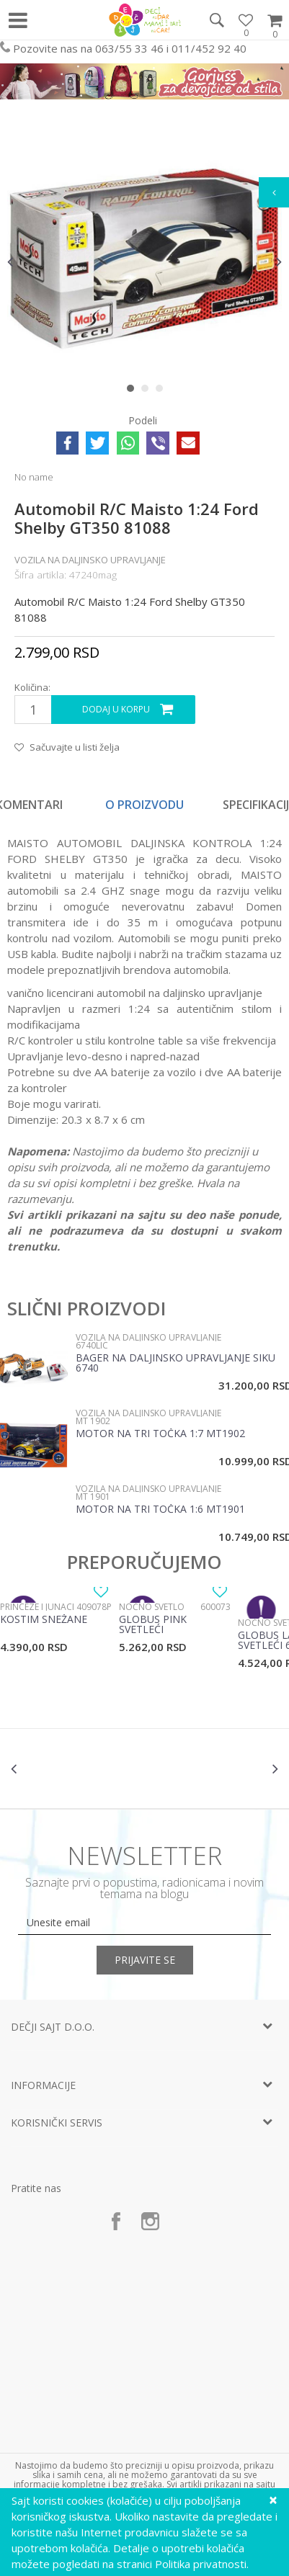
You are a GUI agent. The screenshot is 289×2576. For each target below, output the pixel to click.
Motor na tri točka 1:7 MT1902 (160, 1434)
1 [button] (133, 391)
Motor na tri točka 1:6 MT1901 (160, 1510)
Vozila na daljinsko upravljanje (90, 559)
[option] (144, 262)
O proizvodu (144, 805)
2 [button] (148, 391)
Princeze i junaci (37, 1607)
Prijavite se (145, 1960)
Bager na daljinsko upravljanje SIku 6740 (175, 1363)
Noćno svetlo (151, 1607)
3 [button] (162, 391)
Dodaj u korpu (116, 709)
